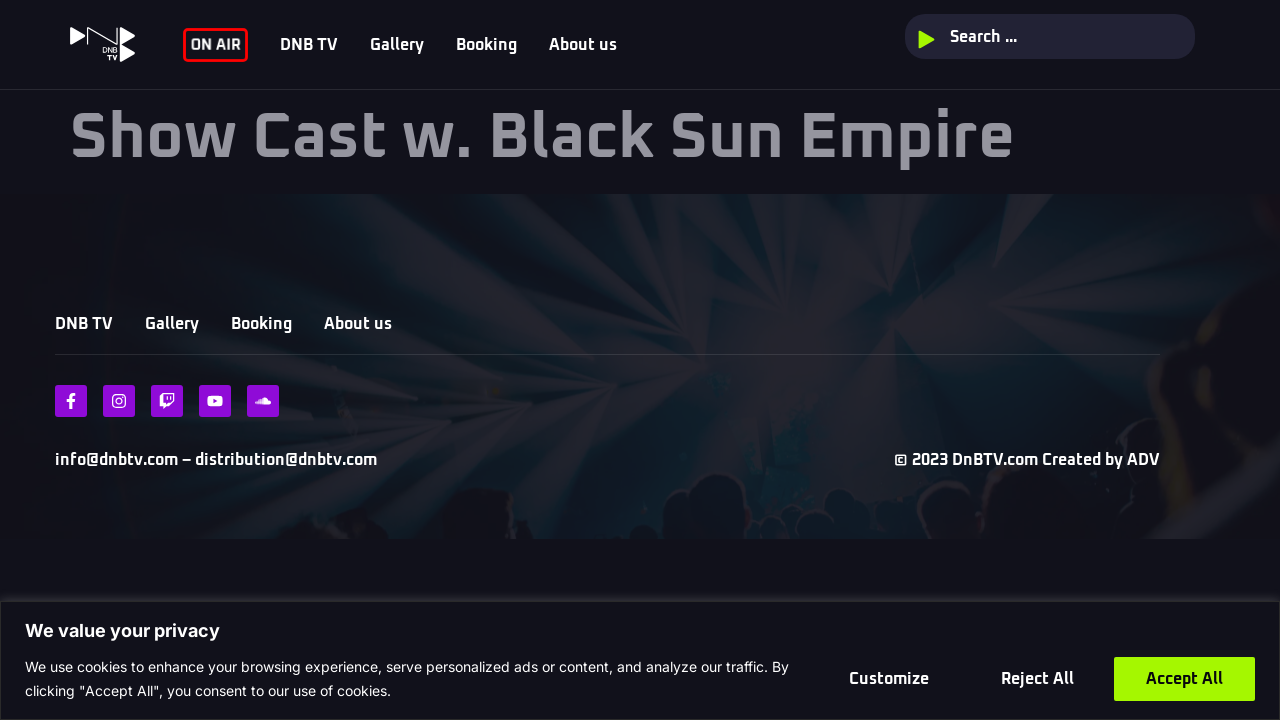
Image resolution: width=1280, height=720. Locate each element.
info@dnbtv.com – (123, 460)
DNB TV (309, 45)
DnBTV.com (995, 460)
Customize (889, 679)
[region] (640, 660)
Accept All (1184, 679)
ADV (1143, 460)
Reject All (1037, 679)
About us (583, 45)
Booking (486, 45)
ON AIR (215, 44)
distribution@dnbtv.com (284, 460)
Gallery (397, 45)
